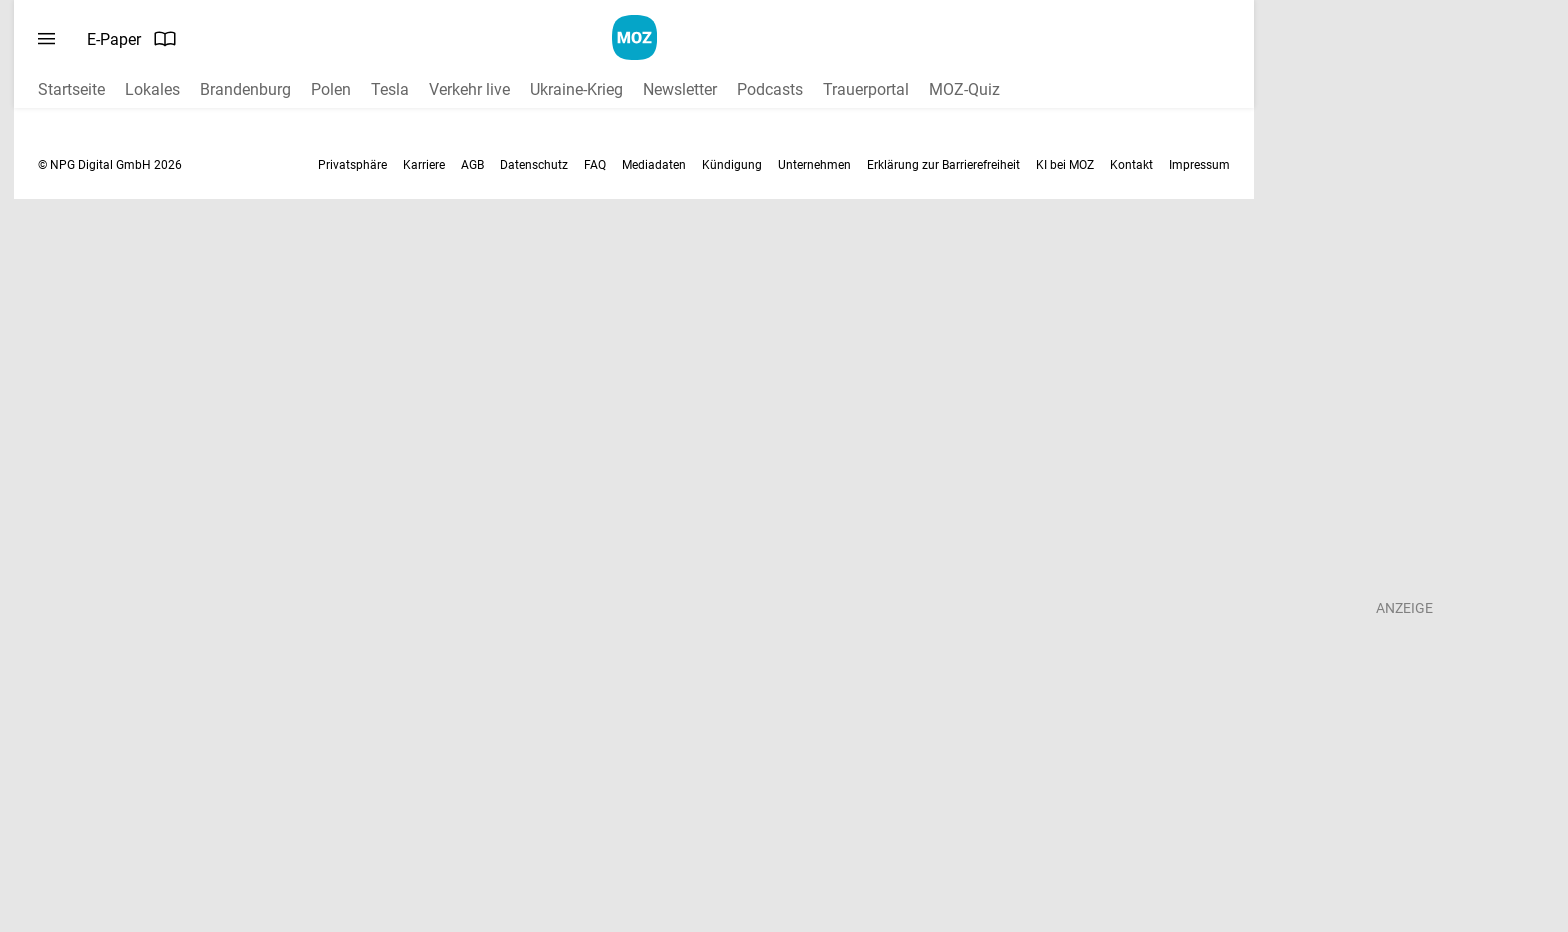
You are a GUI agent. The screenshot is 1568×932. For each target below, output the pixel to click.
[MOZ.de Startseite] (634, 37)
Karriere (424, 165)
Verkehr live (469, 89)
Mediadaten (654, 165)
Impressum (1199, 165)
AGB (472, 165)
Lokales (152, 89)
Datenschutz (534, 165)
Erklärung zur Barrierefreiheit (943, 165)
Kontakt (1131, 165)
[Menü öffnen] (46, 39)
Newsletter (680, 89)
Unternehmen (814, 165)
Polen (331, 89)
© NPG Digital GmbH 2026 (110, 165)
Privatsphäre (352, 165)
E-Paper (132, 39)
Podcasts (770, 89)
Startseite (71, 89)
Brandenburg (245, 89)
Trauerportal (866, 89)
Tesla (390, 89)
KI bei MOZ (1065, 165)
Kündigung (732, 165)
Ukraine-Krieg (576, 89)
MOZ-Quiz (964, 89)
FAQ (595, 165)
